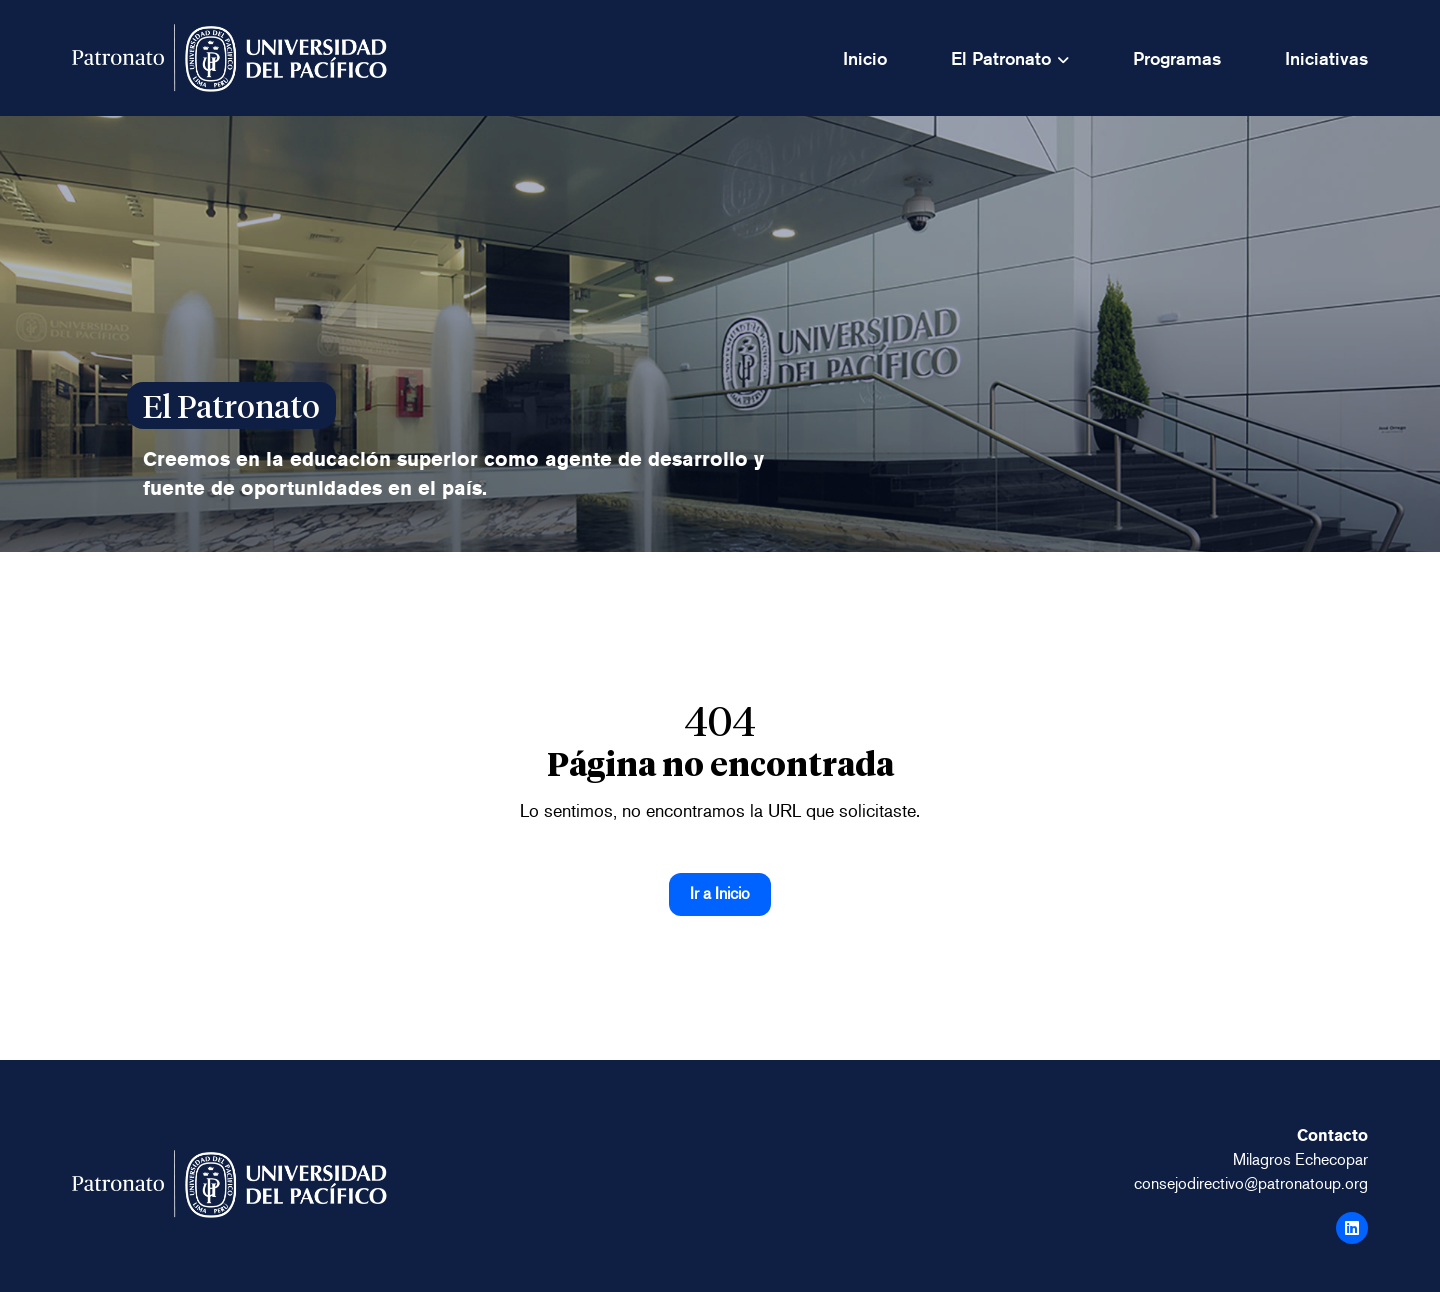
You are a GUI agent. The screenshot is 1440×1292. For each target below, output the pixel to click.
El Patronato (1001, 58)
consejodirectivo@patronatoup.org (1251, 1183)
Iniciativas (1326, 58)
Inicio (865, 58)
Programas (1177, 58)
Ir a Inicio (720, 893)
